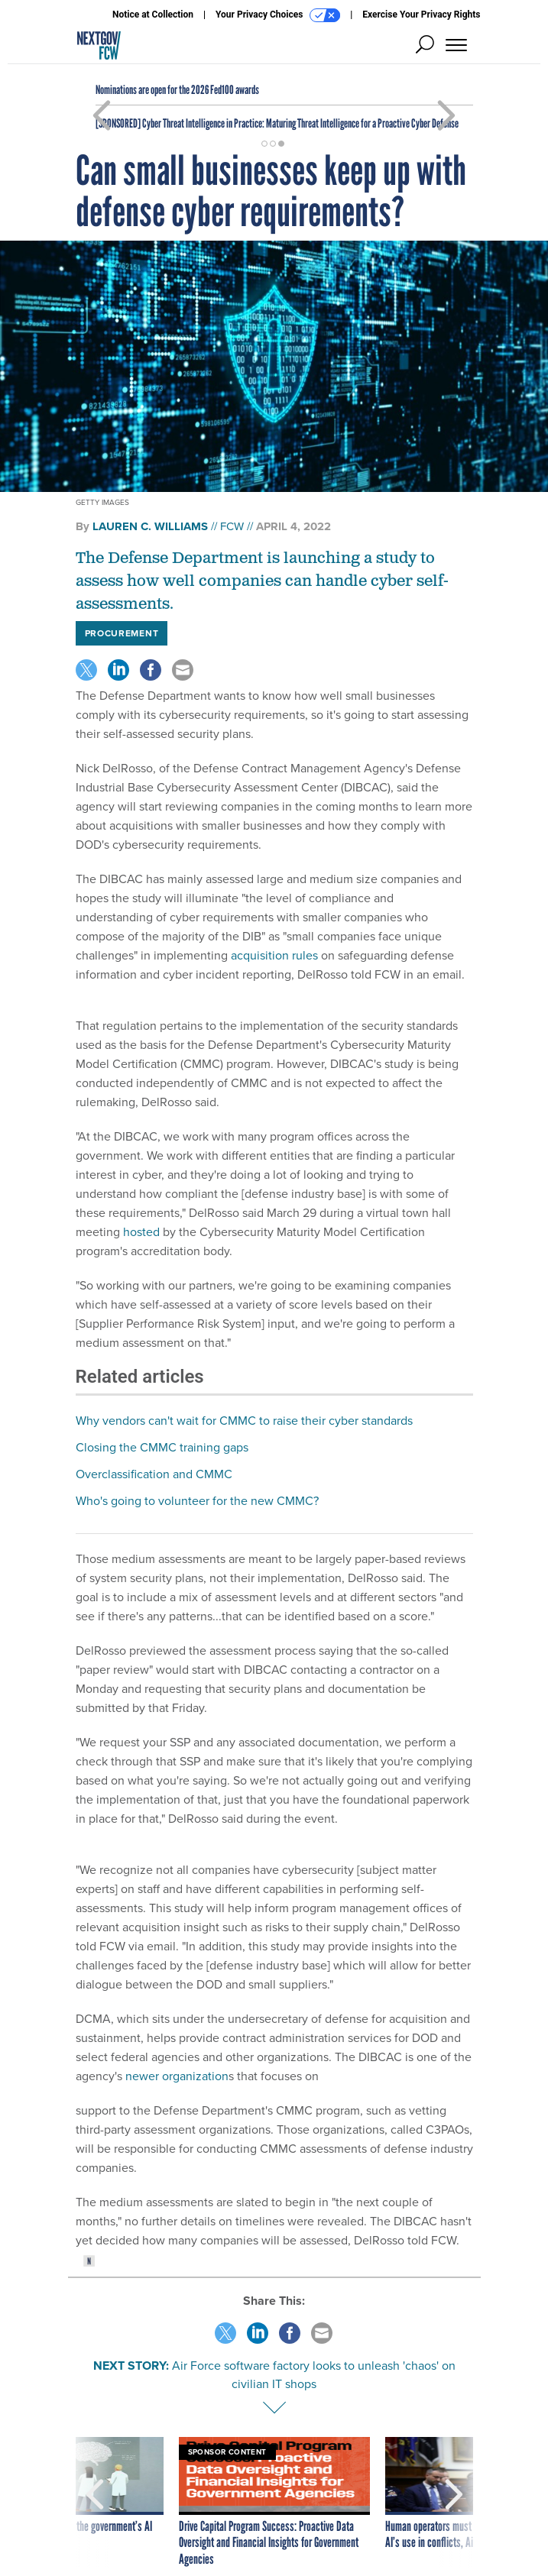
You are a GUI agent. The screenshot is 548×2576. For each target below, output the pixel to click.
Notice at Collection (152, 14)
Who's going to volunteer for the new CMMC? (197, 1501)
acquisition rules (274, 955)
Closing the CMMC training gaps (162, 1447)
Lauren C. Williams (150, 526)
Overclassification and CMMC (154, 1474)
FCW (232, 526)
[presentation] (95, 2502)
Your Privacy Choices (278, 15)
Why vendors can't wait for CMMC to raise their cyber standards (244, 1420)
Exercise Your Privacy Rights (421, 14)
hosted (141, 1232)
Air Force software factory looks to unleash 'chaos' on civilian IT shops (314, 2375)
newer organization (177, 2076)
